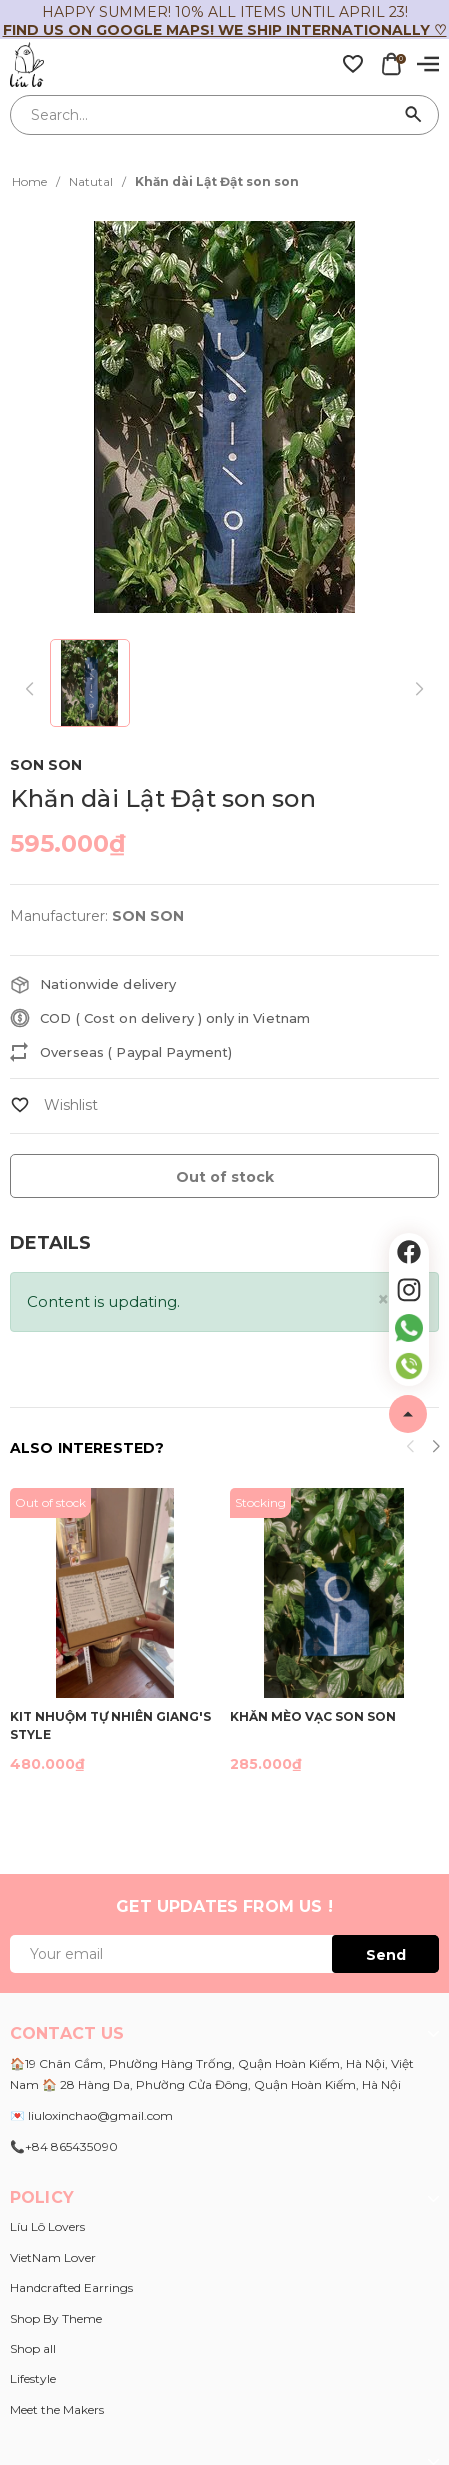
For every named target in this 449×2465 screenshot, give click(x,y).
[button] (435, 1449)
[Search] (414, 115)
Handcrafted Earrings (71, 2287)
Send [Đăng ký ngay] (386, 1955)
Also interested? (87, 1448)
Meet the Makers (57, 2409)
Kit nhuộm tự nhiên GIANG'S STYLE (110, 1724)
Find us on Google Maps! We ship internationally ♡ (225, 30)
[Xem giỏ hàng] (391, 63)
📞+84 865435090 (64, 2146)
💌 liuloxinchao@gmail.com (91, 2115)
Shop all (33, 2348)
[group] (224, 416)
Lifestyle (33, 2378)
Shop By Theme (56, 2318)
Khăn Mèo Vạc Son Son (313, 1716)
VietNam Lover (53, 2257)
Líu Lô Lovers (47, 2226)
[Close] (383, 1299)
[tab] (50, 1243)
